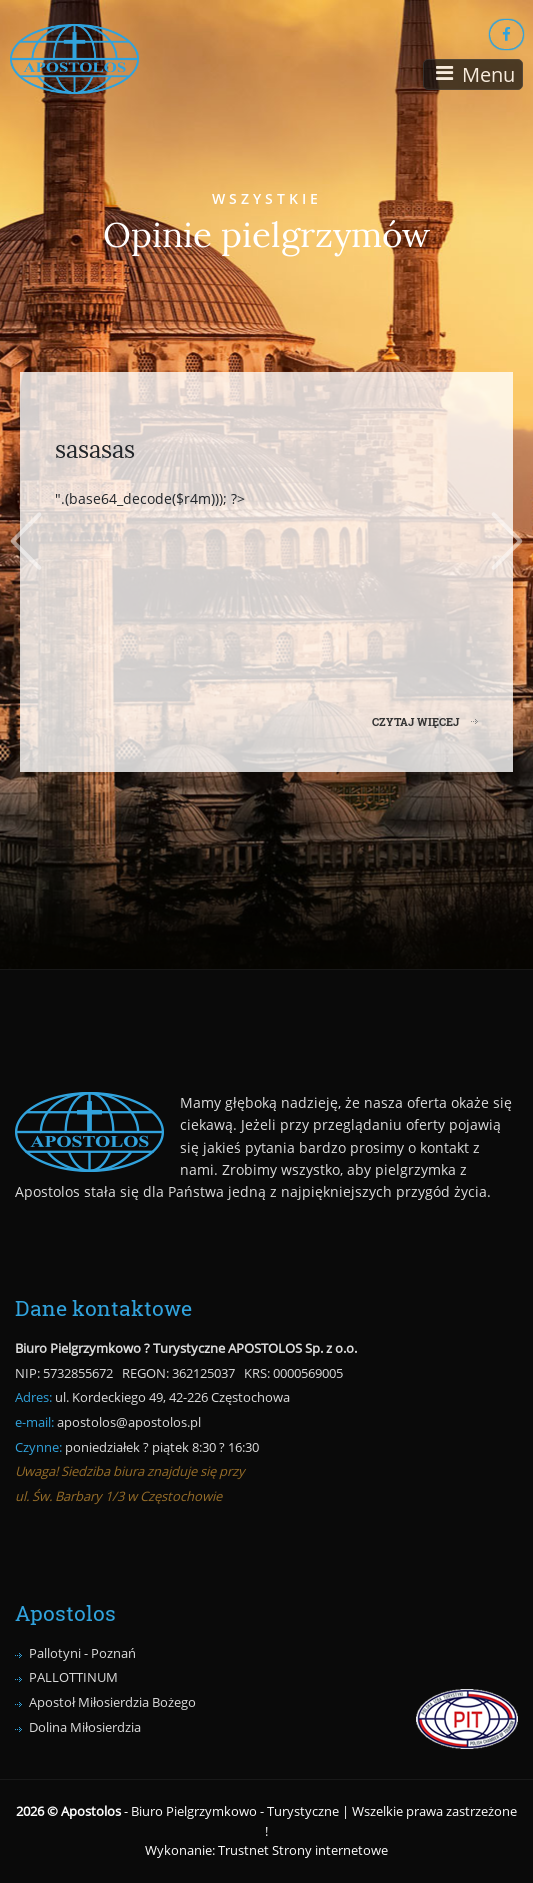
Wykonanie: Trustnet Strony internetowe (266, 1850)
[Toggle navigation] (473, 74)
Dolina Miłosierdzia (85, 1727)
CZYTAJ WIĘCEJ (415, 721)
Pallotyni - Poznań (82, 1653)
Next (510, 541)
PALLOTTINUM (73, 1677)
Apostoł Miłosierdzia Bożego (112, 1702)
